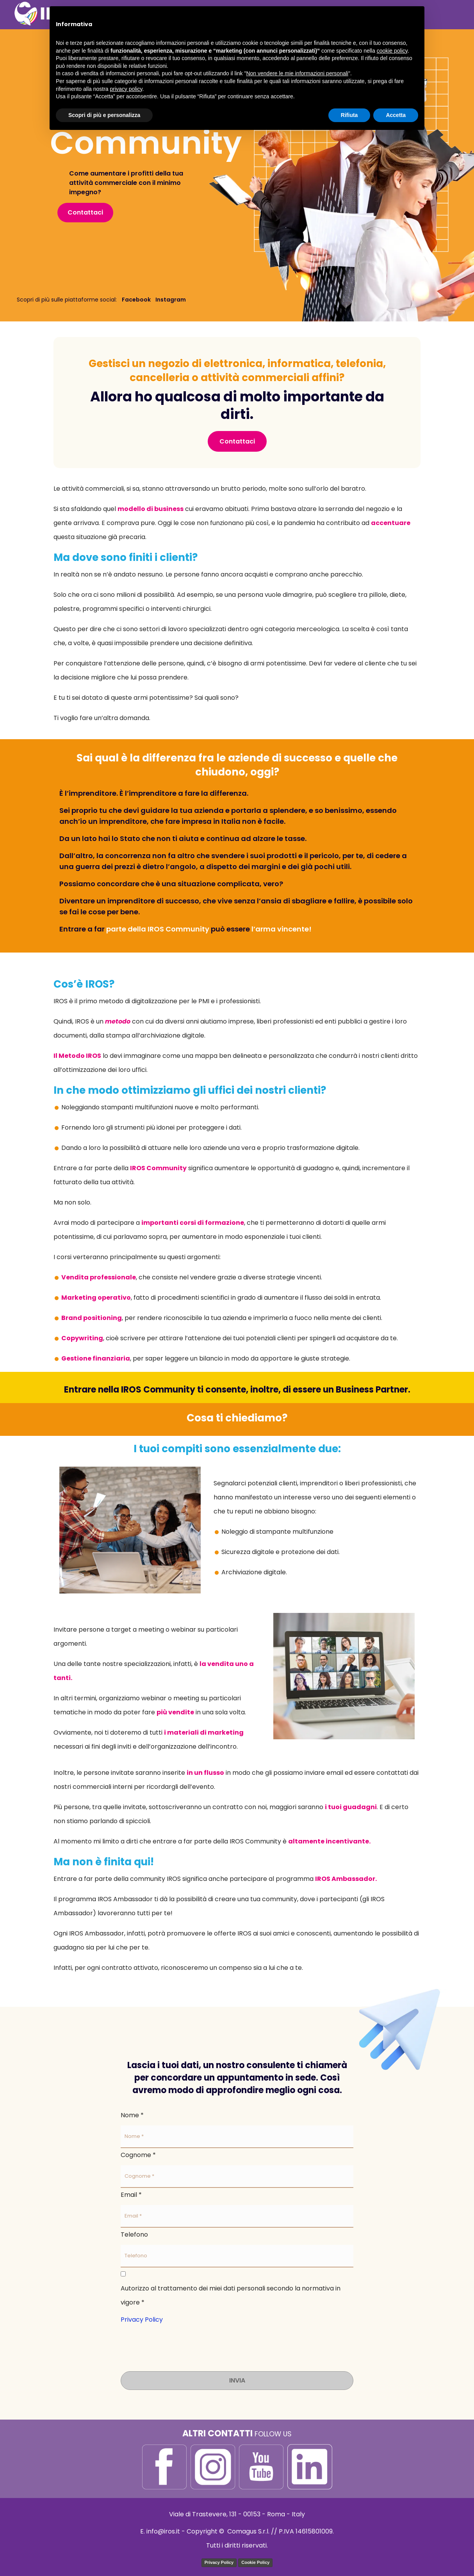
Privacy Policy (142, 2319)
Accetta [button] (396, 115)
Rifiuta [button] (349, 115)
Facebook (136, 299)
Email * (131, 2194)
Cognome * (138, 2154)
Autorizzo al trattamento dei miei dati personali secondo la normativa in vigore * (230, 2295)
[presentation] (180, 2342)
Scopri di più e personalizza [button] (104, 115)
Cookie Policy (255, 2562)
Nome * (132, 2115)
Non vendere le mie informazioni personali (297, 73)
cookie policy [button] (392, 51)
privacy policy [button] (126, 89)
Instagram (170, 299)
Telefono (134, 2234)
